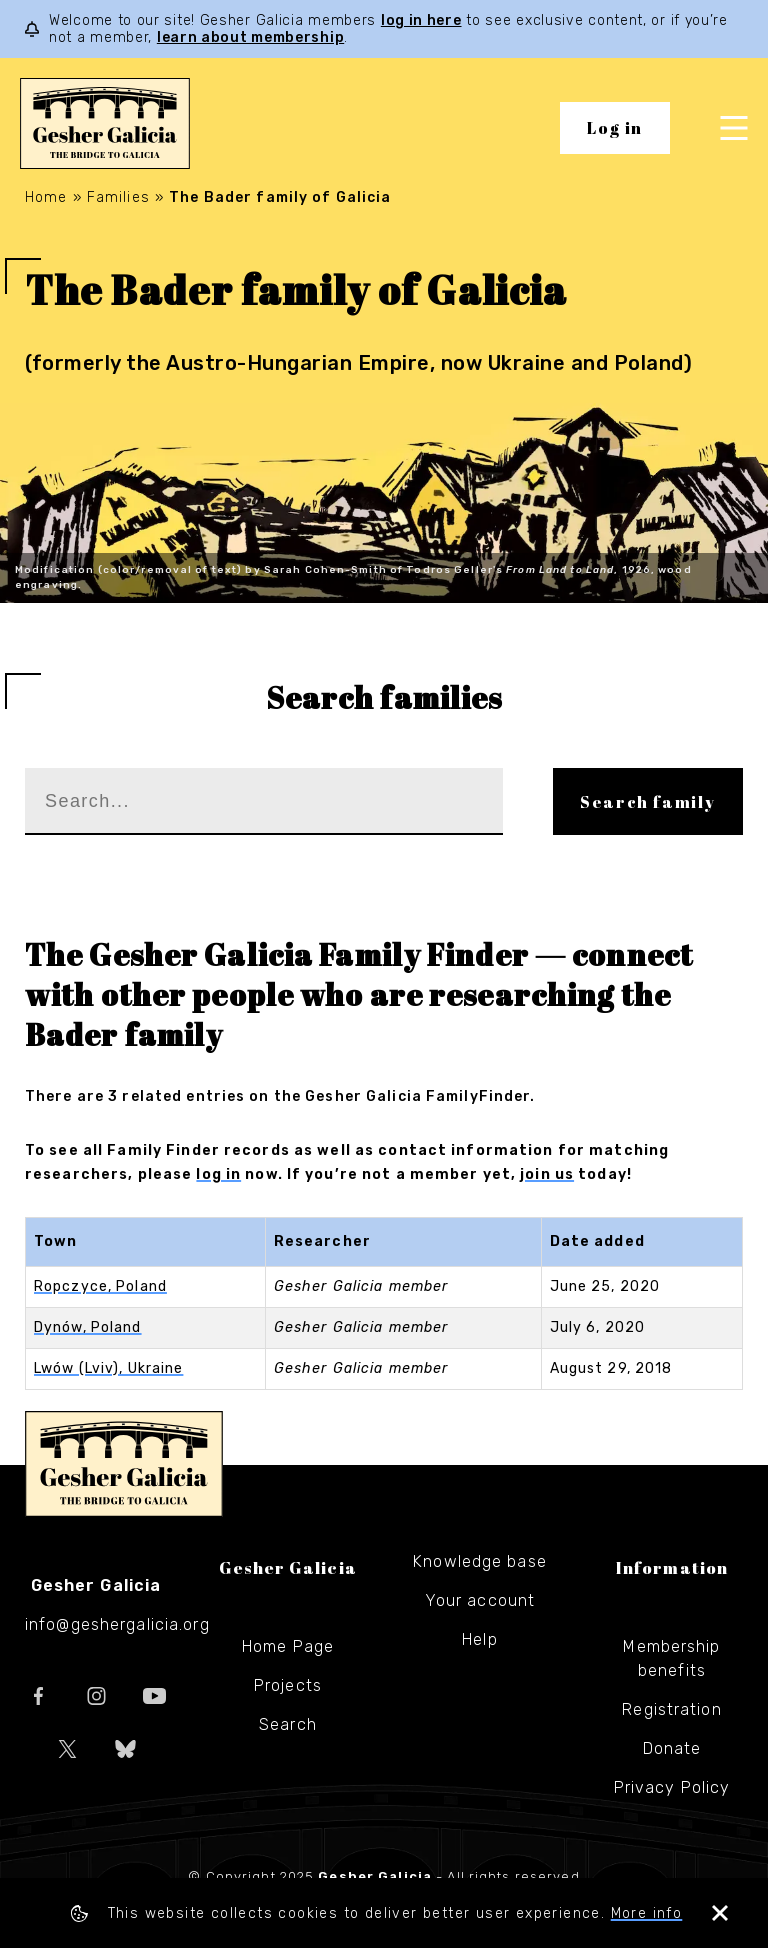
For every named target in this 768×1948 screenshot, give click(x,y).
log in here (421, 20)
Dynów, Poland (88, 1327)
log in (218, 1174)
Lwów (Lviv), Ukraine (108, 1368)
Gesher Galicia (124, 1464)
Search (288, 1724)
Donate (672, 1748)
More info (647, 1913)
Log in (615, 128)
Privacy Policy (672, 1787)
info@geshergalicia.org (117, 1624)
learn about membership (250, 37)
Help (479, 1639)
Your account (480, 1600)
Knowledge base (480, 1561)
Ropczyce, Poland (100, 1286)
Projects (288, 1685)
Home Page (288, 1646)
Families (118, 197)
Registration (671, 1709)
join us (547, 1174)
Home (46, 197)
